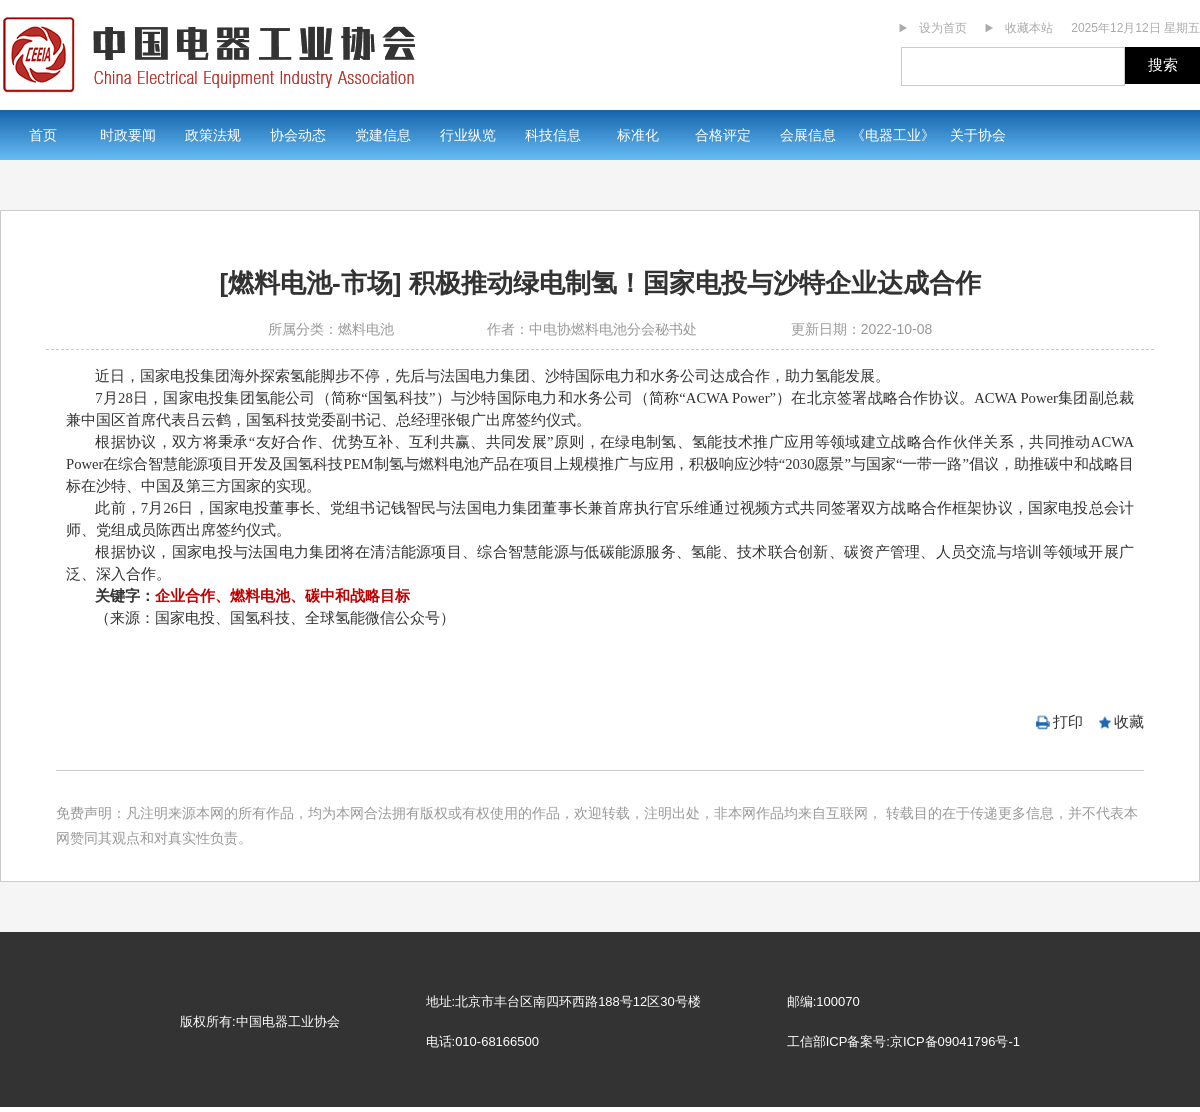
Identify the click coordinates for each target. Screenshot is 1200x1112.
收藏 (1129, 721)
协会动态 (298, 135)
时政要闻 (128, 135)
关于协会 (978, 135)
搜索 (1163, 64)
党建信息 (383, 135)
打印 (1068, 721)
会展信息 (808, 135)
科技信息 (553, 135)
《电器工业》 (893, 135)
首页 (43, 135)
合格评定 (723, 135)
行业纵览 (468, 135)
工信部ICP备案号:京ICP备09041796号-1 (903, 1041)
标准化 (638, 135)
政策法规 (213, 135)
